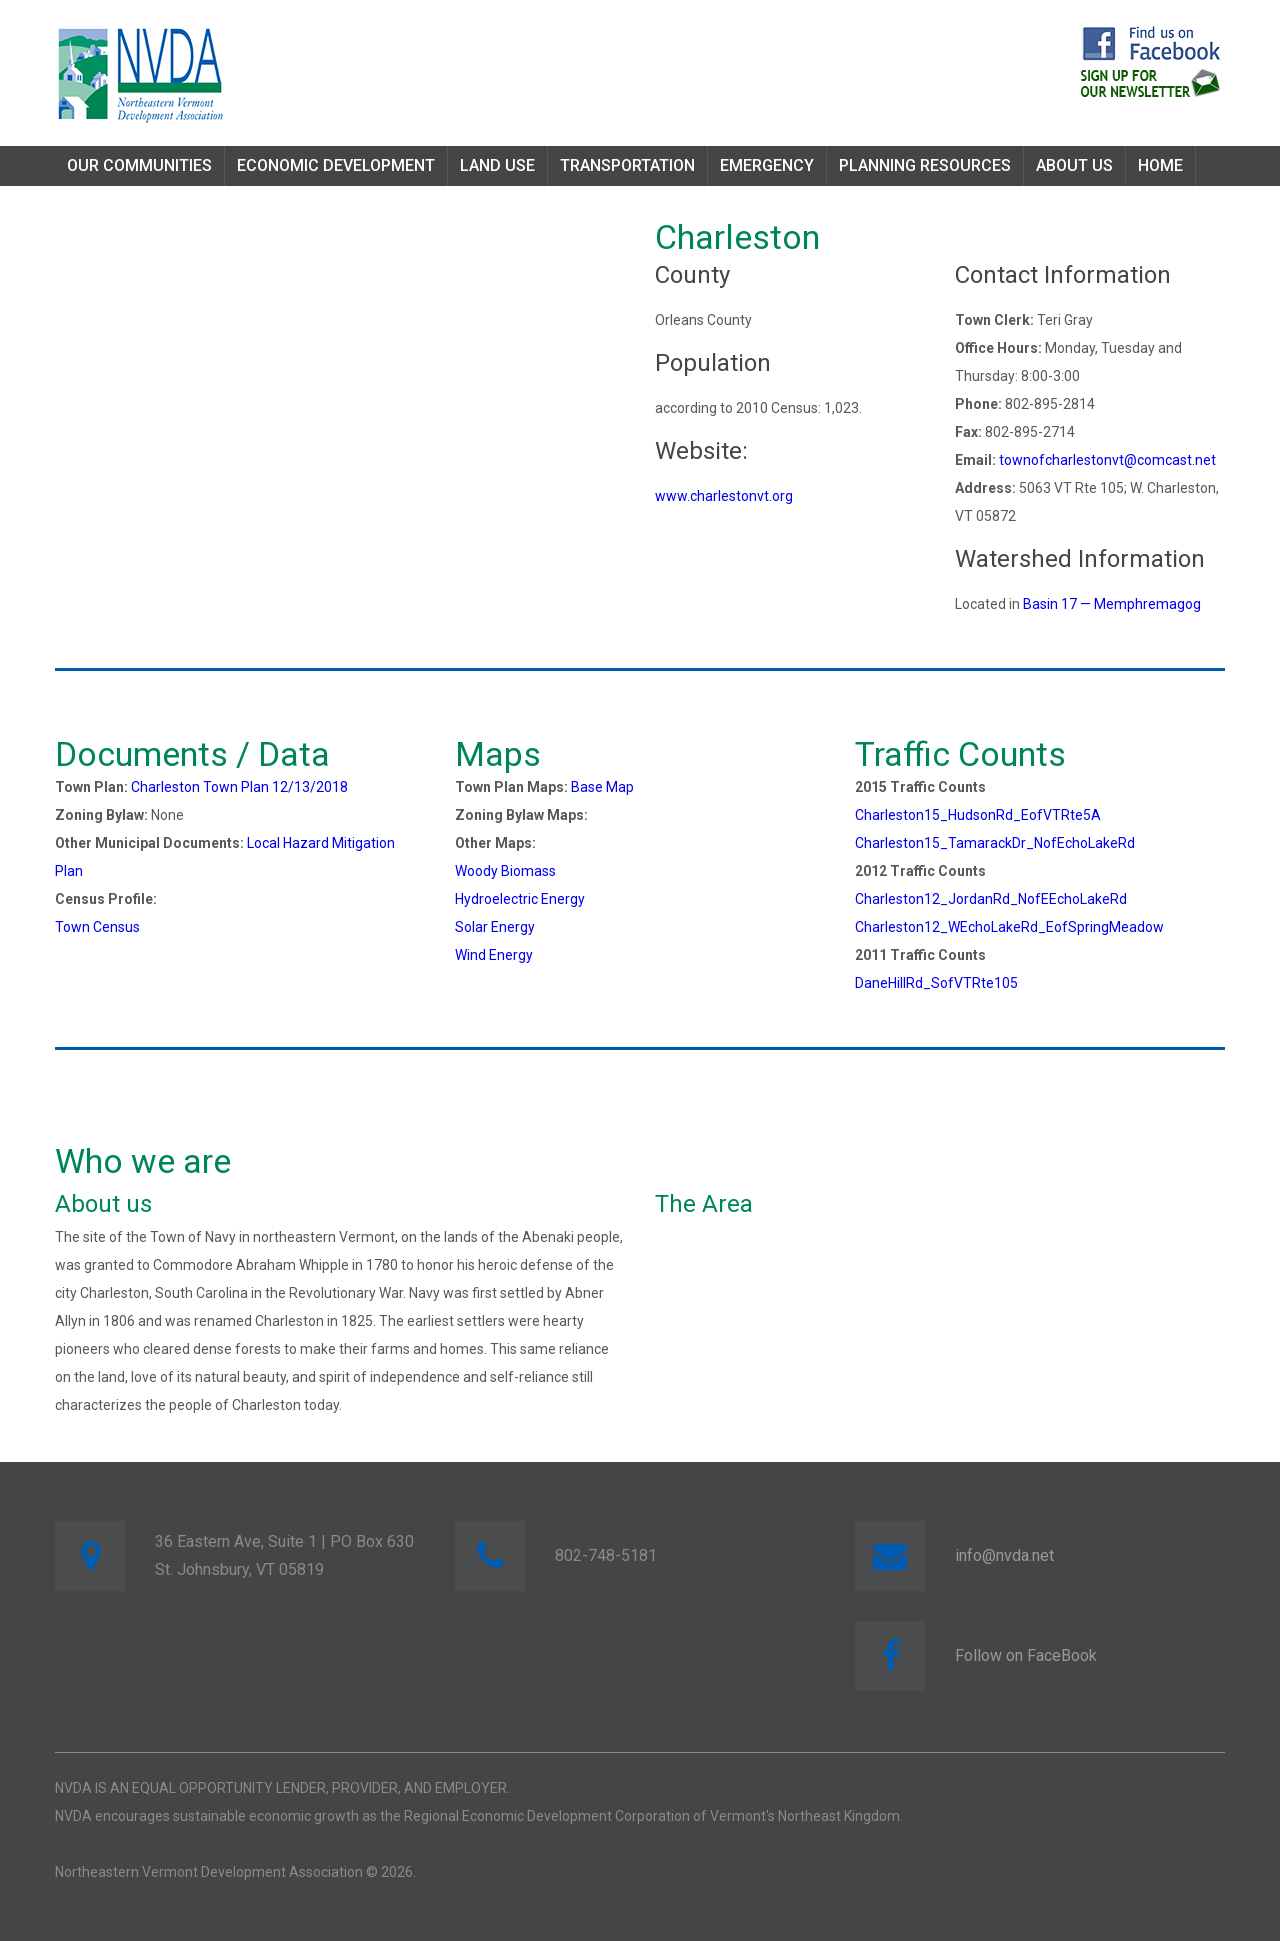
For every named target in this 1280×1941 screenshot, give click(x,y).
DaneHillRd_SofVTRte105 (936, 983)
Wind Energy (494, 955)
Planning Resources (925, 165)
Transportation (627, 165)
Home (1160, 165)
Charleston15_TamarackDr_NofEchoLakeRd (995, 843)
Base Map (602, 787)
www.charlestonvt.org (724, 496)
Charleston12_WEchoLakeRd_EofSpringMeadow (1009, 927)
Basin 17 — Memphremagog (1112, 604)
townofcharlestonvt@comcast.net (1107, 460)
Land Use (497, 165)
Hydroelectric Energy (520, 899)
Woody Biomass (505, 871)
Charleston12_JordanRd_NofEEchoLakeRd (991, 899)
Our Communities (139, 165)
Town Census (97, 927)
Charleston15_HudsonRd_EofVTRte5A (978, 815)
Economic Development (336, 165)
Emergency (767, 165)
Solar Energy (495, 927)
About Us (1074, 165)
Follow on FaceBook (1026, 1655)
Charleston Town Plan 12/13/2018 (239, 787)
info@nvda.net (1004, 1555)
